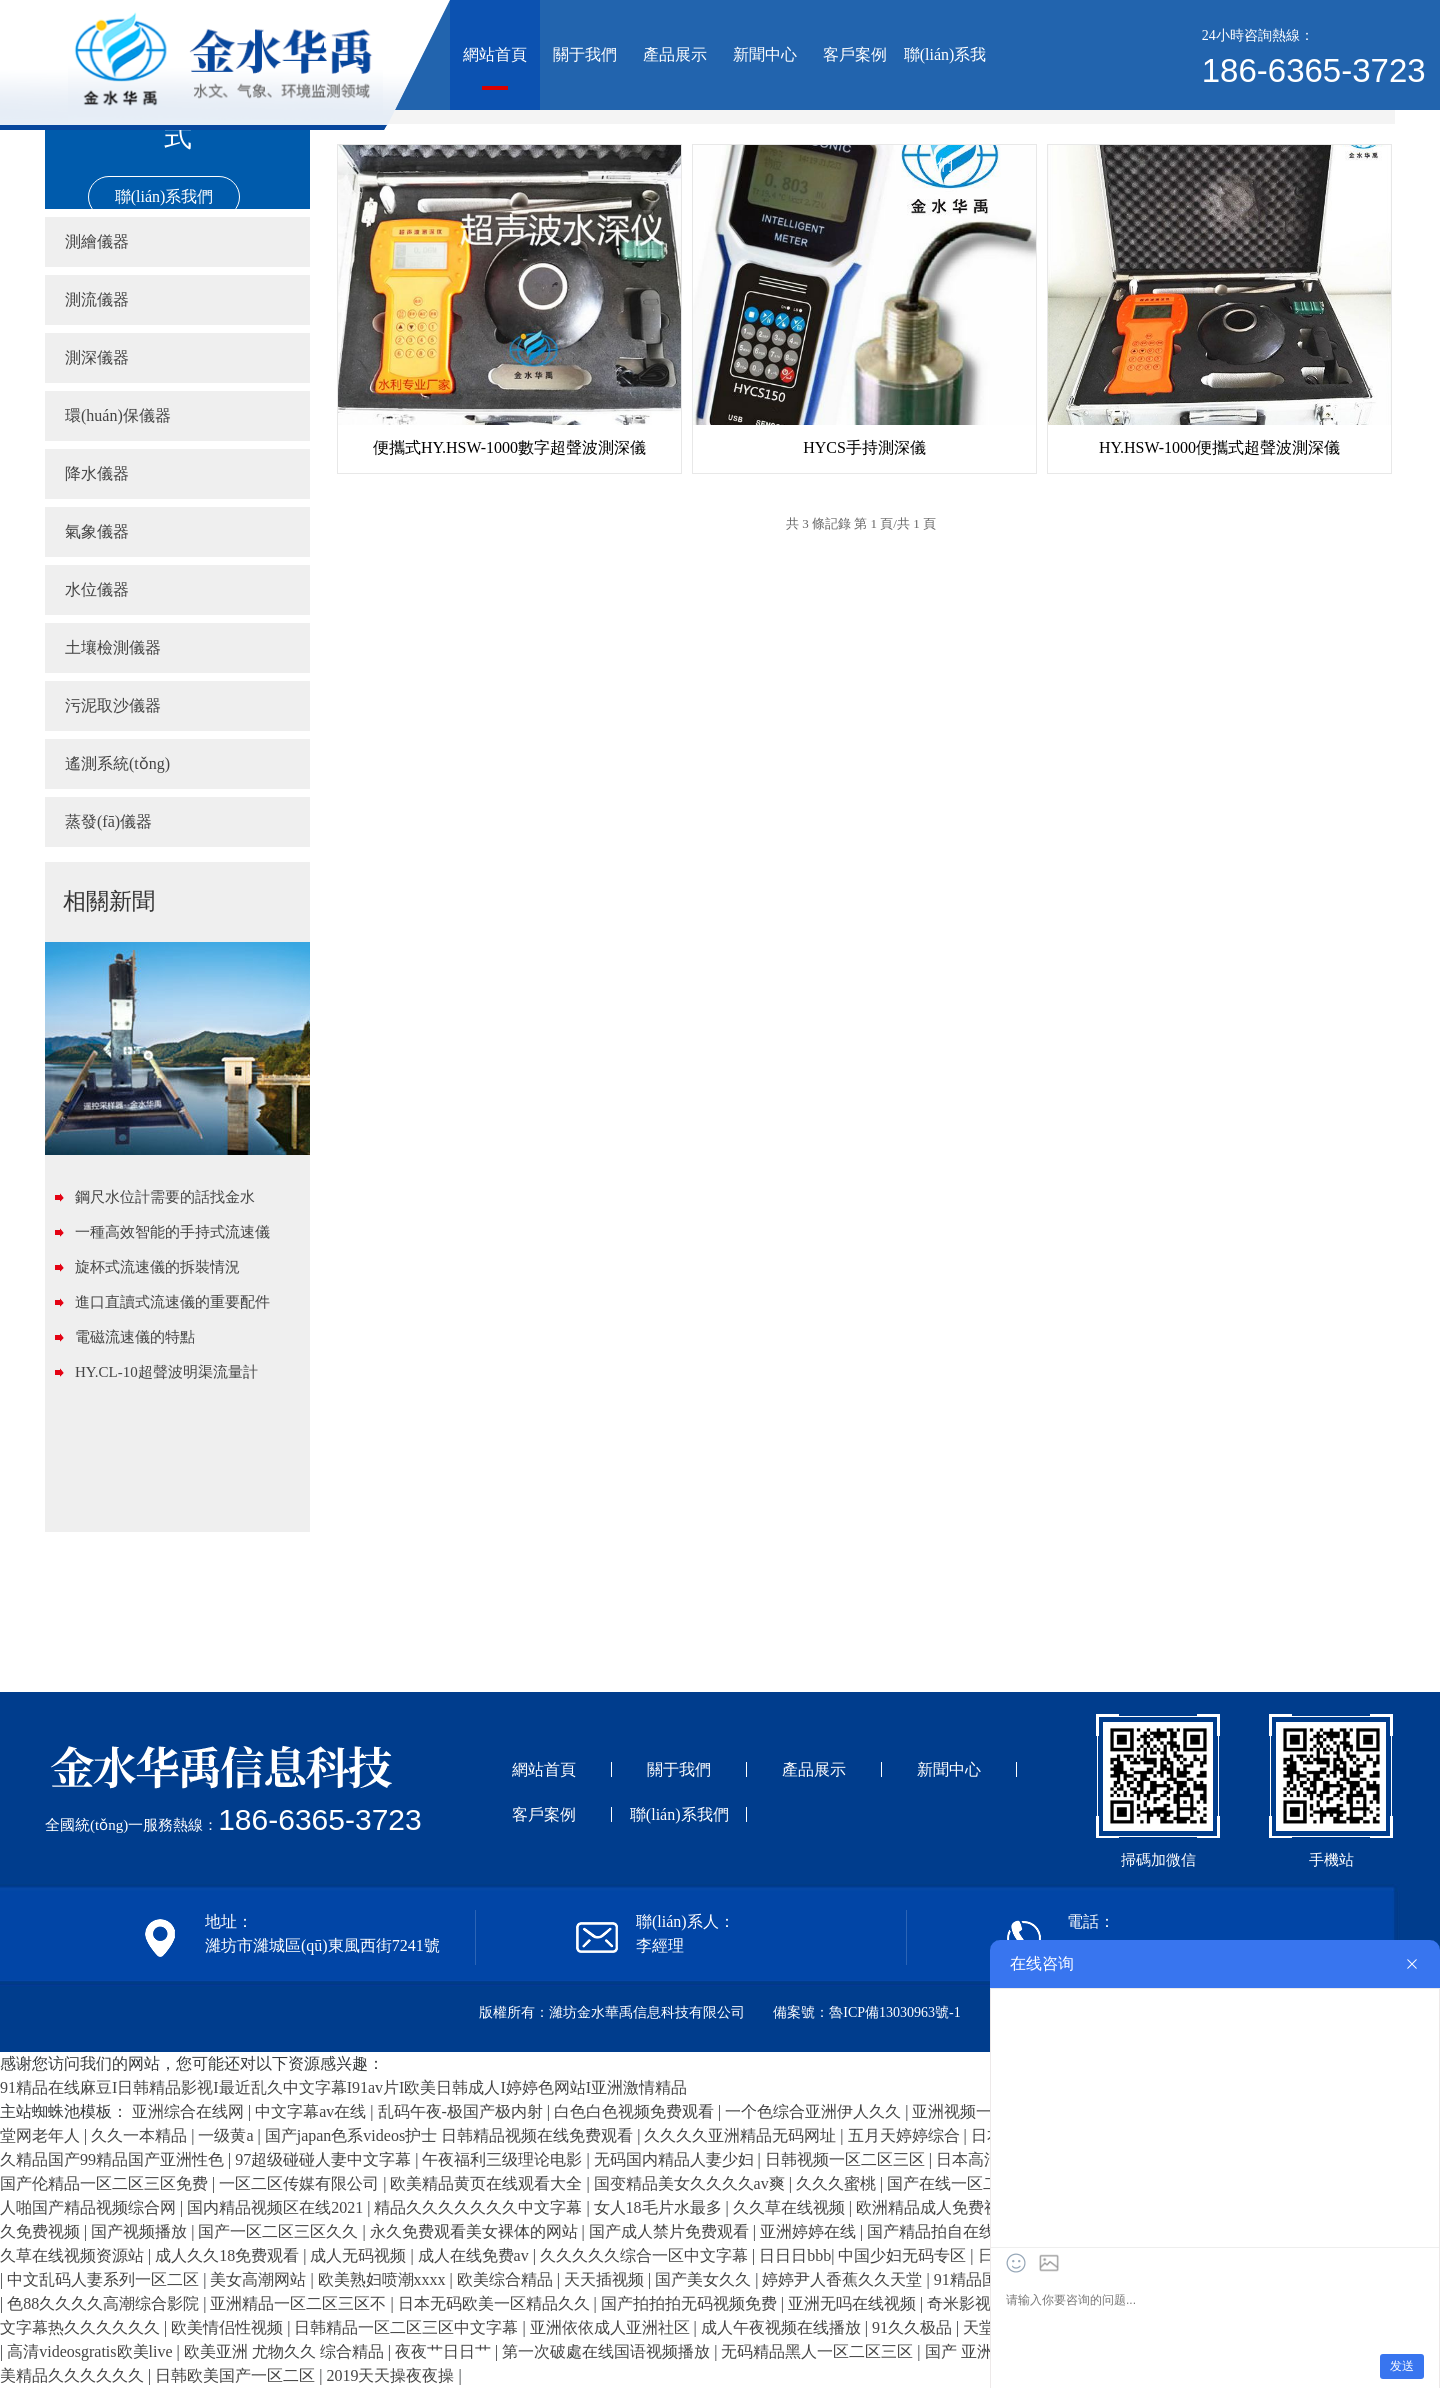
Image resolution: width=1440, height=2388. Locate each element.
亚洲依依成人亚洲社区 (612, 2327)
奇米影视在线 (977, 2303)
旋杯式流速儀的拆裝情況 (157, 1267)
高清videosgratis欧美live (91, 2351)
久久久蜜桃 (838, 2183)
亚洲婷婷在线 (810, 2231)
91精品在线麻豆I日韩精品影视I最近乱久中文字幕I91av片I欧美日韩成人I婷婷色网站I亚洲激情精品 (343, 2087)
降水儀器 (97, 473)
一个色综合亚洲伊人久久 (815, 2111)
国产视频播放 (141, 2231)
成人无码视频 (360, 2255)
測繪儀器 (97, 241)
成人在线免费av (475, 2255)
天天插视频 (606, 2279)
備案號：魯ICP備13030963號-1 (866, 2012)
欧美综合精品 (507, 2279)
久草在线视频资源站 (74, 2255)
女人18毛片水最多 (660, 2207)
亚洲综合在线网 (190, 2111)
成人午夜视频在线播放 (783, 2327)
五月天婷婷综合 (906, 2135)
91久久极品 (914, 2327)
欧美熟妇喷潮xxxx (384, 2279)
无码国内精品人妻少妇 (676, 2159)
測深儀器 (97, 357)
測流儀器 (97, 299)
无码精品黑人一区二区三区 (819, 2351)
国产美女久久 (705, 2279)
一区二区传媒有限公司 (301, 2183)
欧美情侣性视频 (229, 2327)
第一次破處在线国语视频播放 (608, 2351)
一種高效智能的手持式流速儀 (172, 1232)
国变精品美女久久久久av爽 (691, 2183)
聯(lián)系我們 (945, 78)
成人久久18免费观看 (229, 2255)
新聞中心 (765, 54)
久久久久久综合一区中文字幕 (646, 2255)
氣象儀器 (97, 531)
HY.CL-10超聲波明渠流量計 (166, 1372)
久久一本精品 (141, 2135)
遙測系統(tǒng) (117, 763)
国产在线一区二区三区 (969, 2183)
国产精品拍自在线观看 (949, 2231)
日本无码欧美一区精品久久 (496, 2303)
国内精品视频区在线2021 (277, 2207)
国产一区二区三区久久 (280, 2231)
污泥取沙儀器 (113, 705)
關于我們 (585, 54)
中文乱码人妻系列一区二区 (105, 2279)
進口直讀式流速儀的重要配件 (172, 1302)
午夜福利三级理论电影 (504, 2159)
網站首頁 (495, 54)
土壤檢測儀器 (113, 647)
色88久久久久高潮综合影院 (105, 2303)
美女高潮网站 (260, 2279)
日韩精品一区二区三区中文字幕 (408, 2327)
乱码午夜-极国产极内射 (462, 2111)
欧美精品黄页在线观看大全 (488, 2183)
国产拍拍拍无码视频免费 (691, 2303)
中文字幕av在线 (312, 2111)
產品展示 (675, 54)
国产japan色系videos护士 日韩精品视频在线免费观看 (451, 2135)
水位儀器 (97, 589)
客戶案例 (855, 54)
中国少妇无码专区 (904, 2255)
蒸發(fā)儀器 (108, 821)
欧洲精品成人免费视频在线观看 (970, 2207)
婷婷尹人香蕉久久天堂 (844, 2279)
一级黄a (227, 2135)
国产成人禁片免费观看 (671, 2231)
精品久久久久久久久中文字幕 (480, 2207)
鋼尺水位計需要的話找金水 (165, 1197)
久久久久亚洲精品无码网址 (742, 2135)
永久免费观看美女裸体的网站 (476, 2231)
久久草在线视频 (791, 2207)
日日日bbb (795, 2255)
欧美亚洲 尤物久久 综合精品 (286, 2351)
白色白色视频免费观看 (636, 2111)
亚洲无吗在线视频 (854, 2303)
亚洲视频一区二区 (978, 2111)
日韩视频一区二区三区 (847, 2159)
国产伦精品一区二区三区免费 (106, 2183)
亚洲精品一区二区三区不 (300, 2303)
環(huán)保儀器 (118, 415)
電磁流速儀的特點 (135, 1337)
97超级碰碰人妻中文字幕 (325, 2159)
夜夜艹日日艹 (445, 2351)
